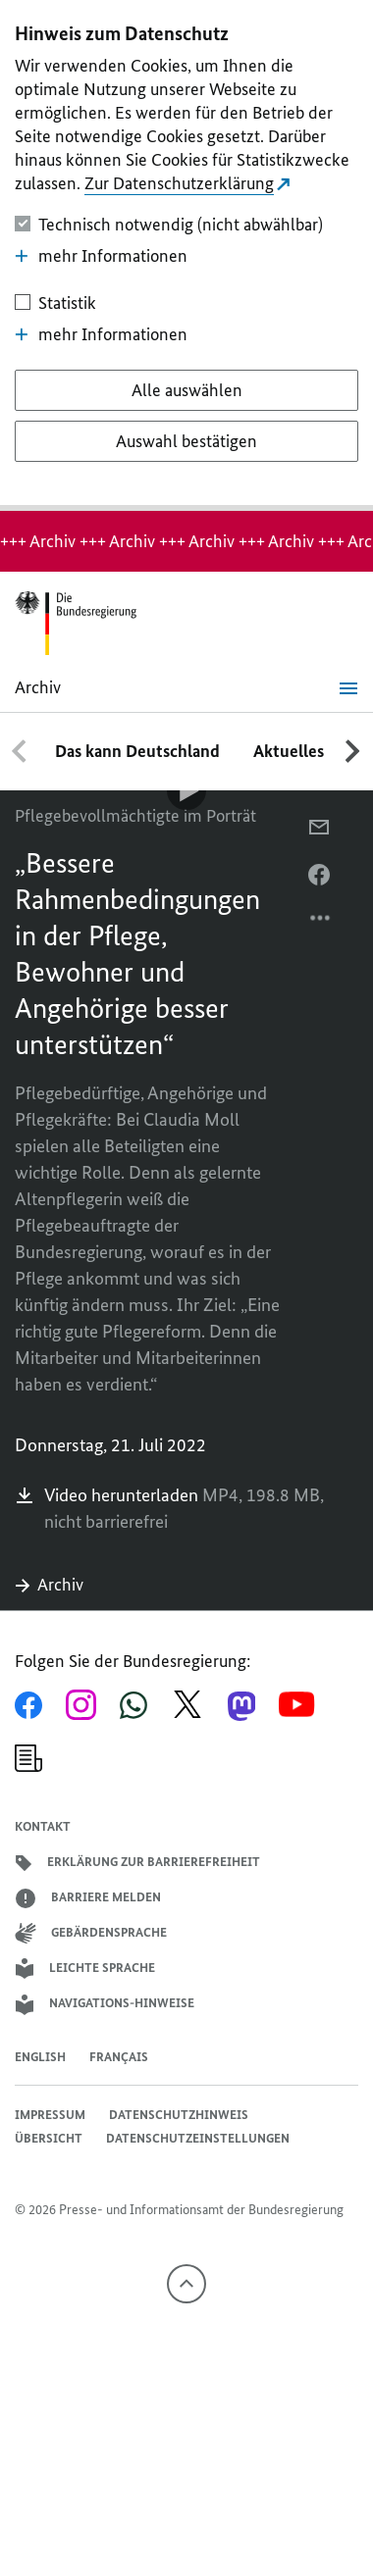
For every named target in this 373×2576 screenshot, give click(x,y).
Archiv (49, 1584)
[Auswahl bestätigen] (187, 441)
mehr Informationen (101, 256)
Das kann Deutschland (137, 751)
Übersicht (48, 2138)
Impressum (50, 2114)
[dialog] (186, 255)
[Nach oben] (186, 2283)
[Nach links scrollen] (19, 751)
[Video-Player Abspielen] (186, 790)
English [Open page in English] (40, 2056)
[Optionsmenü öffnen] (321, 922)
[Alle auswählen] (187, 390)
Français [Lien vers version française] (118, 2056)
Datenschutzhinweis (178, 2114)
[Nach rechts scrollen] (353, 751)
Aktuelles (288, 751)
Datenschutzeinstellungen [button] (198, 2138)
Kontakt (43, 1826)
